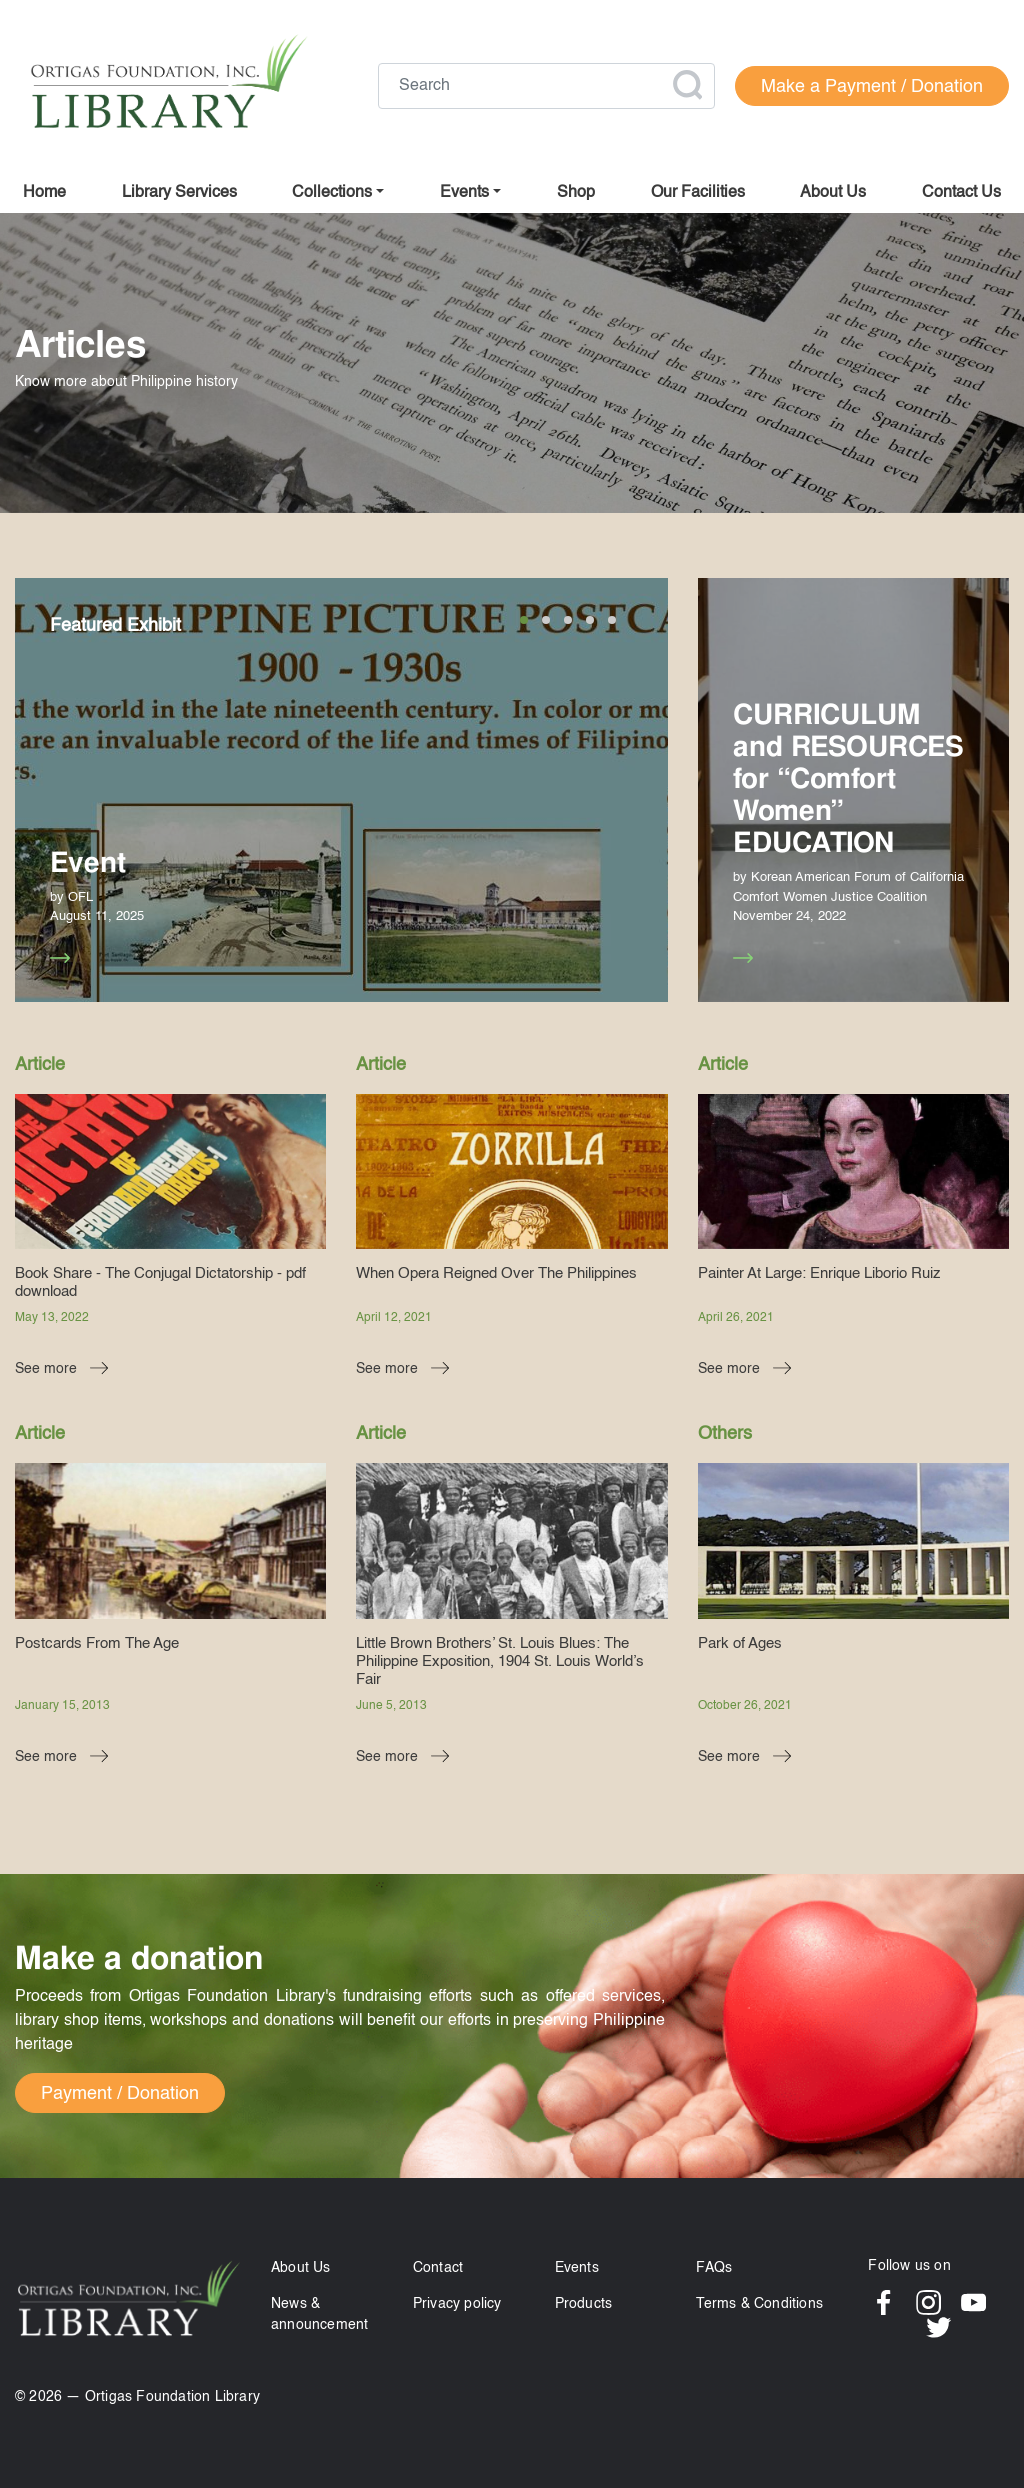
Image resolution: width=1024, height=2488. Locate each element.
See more (68, 958)
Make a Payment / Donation (872, 87)
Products (584, 2304)
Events (577, 2268)
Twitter (938, 2327)
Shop (576, 193)
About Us (301, 2268)
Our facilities (698, 193)
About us (833, 193)
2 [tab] (546, 620)
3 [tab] (568, 620)
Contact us (961, 193)
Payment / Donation (120, 2094)
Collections (332, 193)
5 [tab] (612, 620)
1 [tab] (524, 620)
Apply (687, 85)
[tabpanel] (341, 790)
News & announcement (319, 2314)
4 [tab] (590, 620)
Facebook (883, 2302)
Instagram (928, 2302)
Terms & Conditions (759, 2304)
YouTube (973, 2302)
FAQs (714, 2268)
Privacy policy (457, 2304)
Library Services (179, 193)
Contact (438, 2268)
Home (44, 193)
